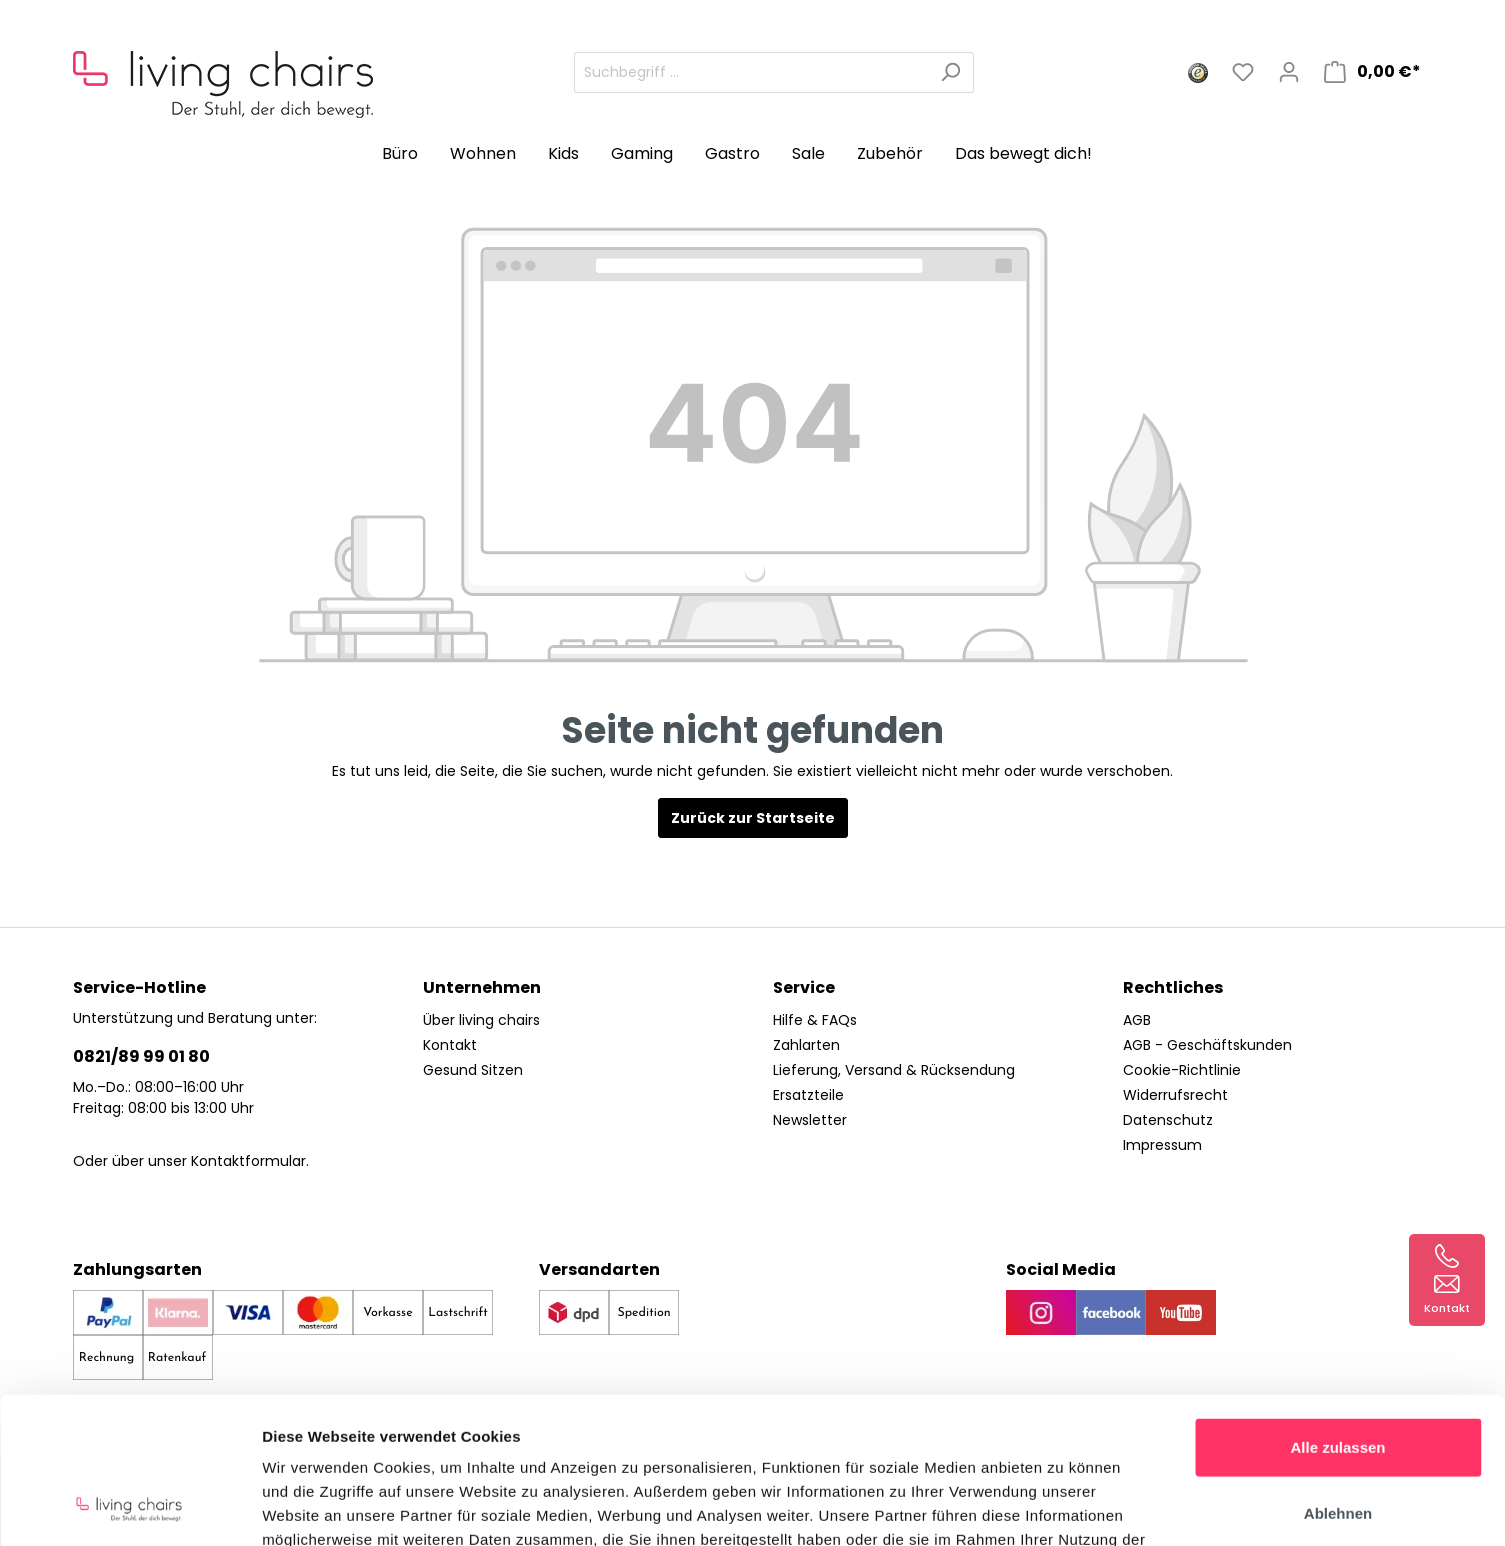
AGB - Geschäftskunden (1207, 1045)
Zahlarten (806, 1045)
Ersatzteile (808, 1095)
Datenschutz (1168, 1120)
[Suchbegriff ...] (751, 72)
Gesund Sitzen (473, 1070)
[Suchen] (950, 72)
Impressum (1162, 1145)
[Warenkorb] (1372, 72)
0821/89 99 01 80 (141, 1056)
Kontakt (450, 1045)
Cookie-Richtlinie (1182, 1070)
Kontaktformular (248, 1161)
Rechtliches (1173, 987)
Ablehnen (1338, 1375)
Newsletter (810, 1120)
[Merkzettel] (1243, 72)
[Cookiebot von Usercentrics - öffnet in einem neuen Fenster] (129, 1507)
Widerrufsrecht (1175, 1095)
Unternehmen (482, 987)
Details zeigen (1063, 1506)
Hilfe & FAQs (815, 1020)
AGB (1137, 1020)
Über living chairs (481, 1020)
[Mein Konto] (1289, 72)
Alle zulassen (1337, 1309)
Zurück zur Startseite (753, 818)
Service (804, 987)
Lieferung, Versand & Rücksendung (894, 1070)
